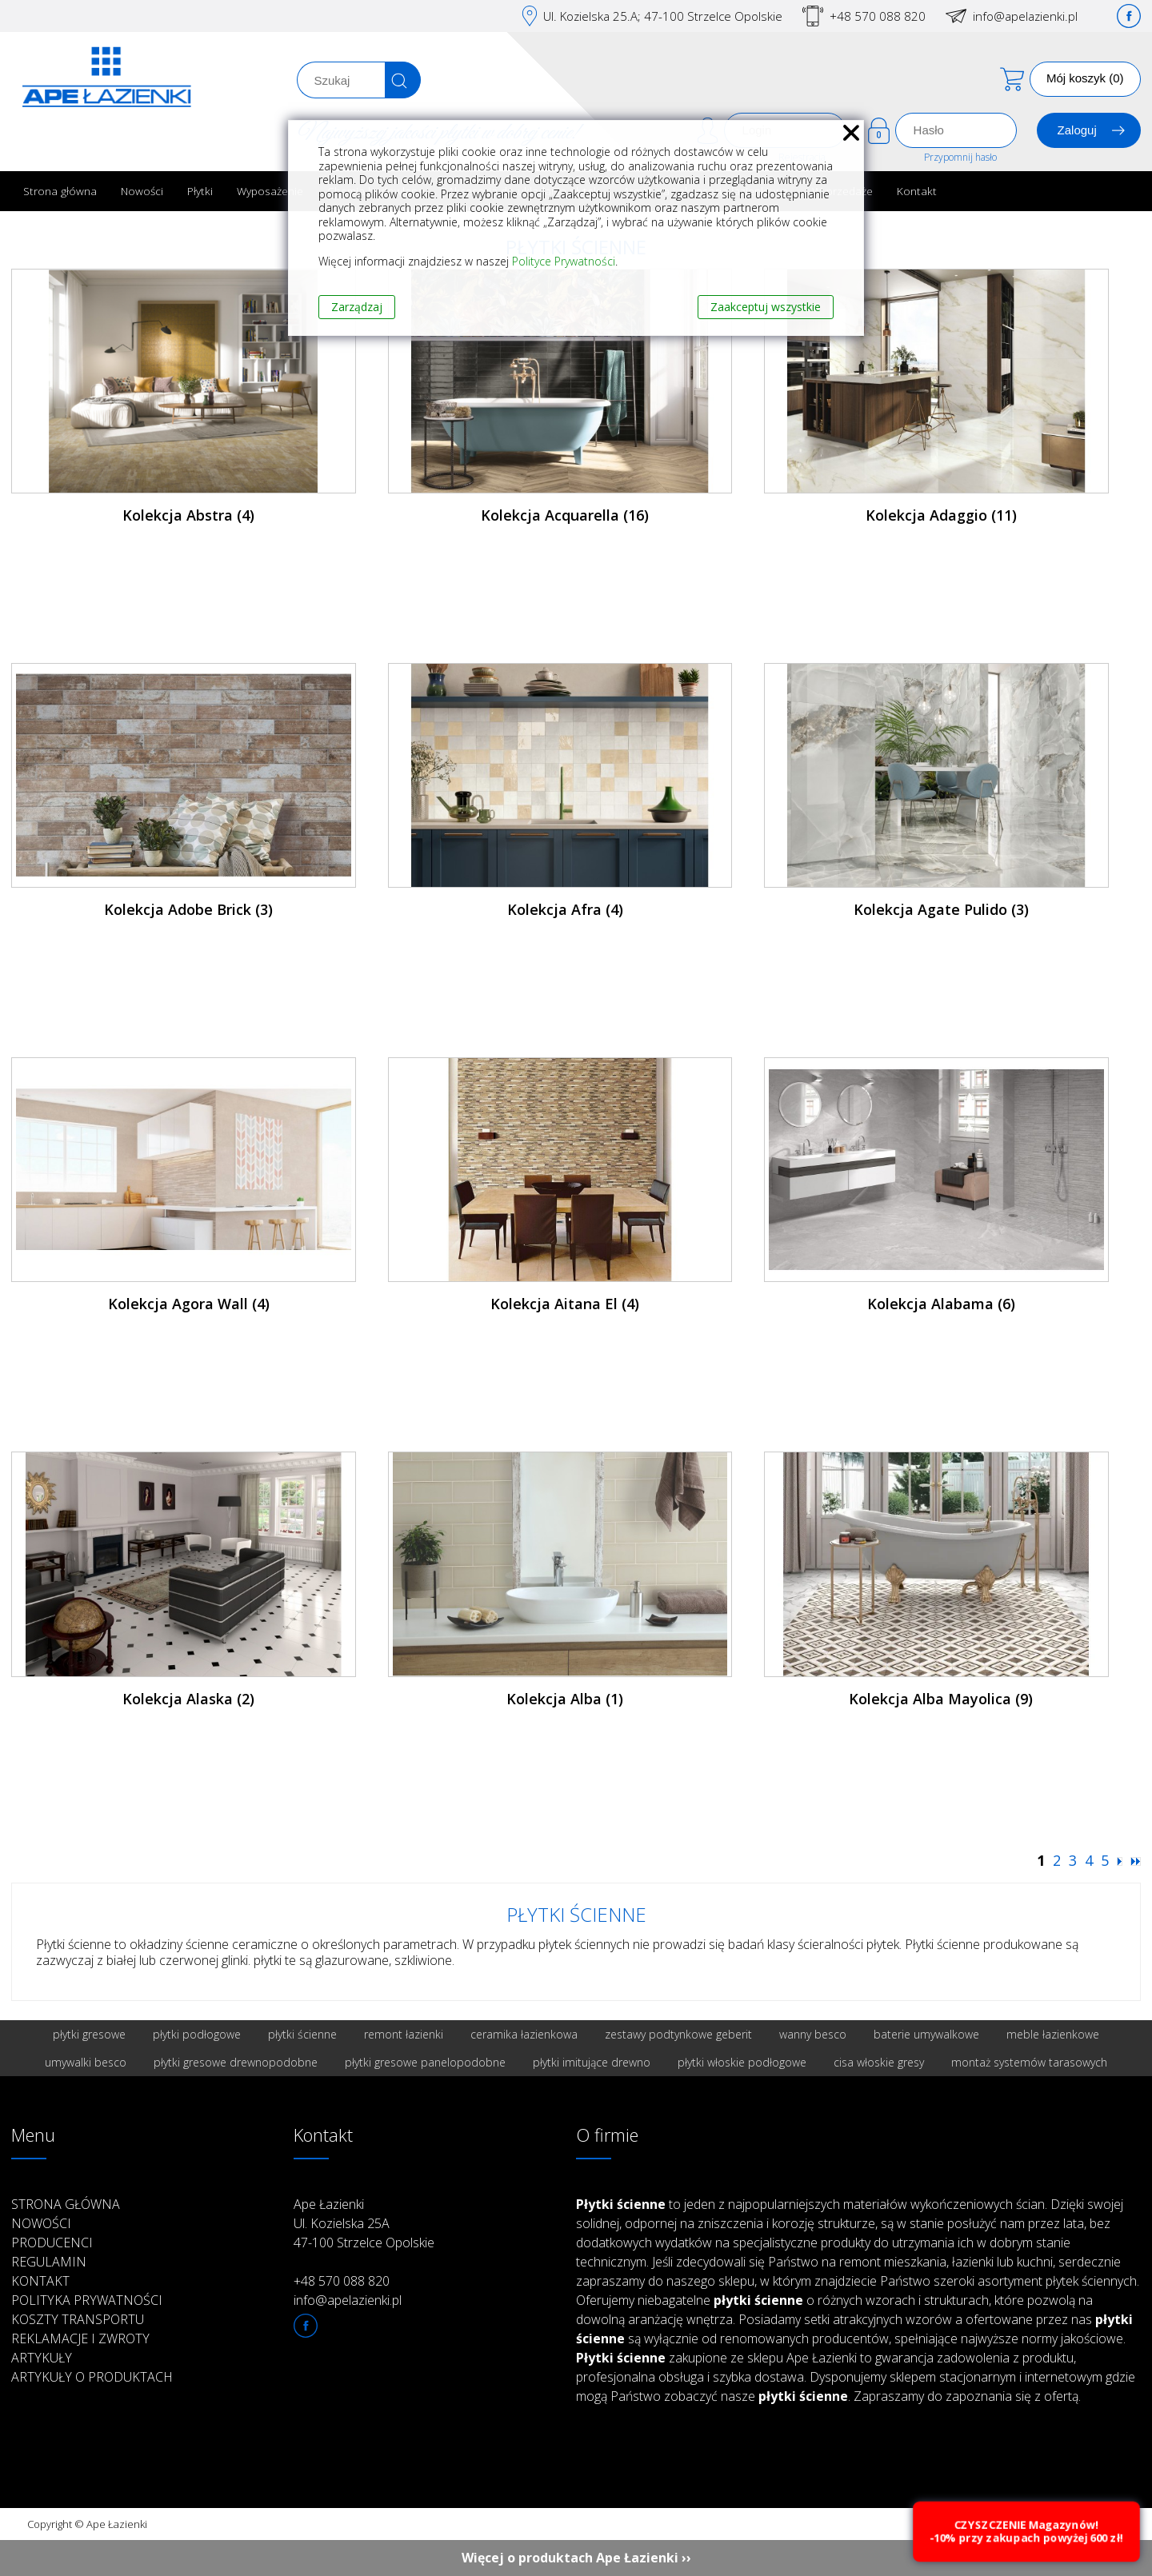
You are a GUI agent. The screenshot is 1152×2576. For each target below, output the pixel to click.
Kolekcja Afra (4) (565, 909)
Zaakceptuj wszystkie (765, 306)
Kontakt (917, 190)
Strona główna (60, 190)
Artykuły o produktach (92, 2377)
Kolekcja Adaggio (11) (941, 515)
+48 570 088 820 (878, 16)
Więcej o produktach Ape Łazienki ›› (576, 2557)
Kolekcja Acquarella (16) (565, 515)
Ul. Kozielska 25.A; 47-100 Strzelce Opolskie (662, 16)
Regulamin (48, 2261)
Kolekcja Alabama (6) (941, 1303)
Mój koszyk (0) (1085, 78)
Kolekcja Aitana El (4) (564, 1303)
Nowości (142, 190)
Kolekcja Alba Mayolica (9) (941, 1698)
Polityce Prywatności (563, 261)
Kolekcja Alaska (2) (188, 1698)
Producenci (52, 2242)
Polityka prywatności (86, 2300)
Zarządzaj (356, 306)
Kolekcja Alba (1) (564, 1698)
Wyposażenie (270, 190)
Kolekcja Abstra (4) (188, 515)
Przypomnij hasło (960, 157)
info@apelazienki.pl (1025, 16)
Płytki (200, 190)
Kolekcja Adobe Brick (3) (188, 909)
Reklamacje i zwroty (80, 2338)
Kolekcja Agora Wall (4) (189, 1303)
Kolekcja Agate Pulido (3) (941, 909)
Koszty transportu (77, 2319)
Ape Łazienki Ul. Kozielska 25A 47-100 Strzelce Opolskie (364, 2223)
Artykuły (41, 2357)
